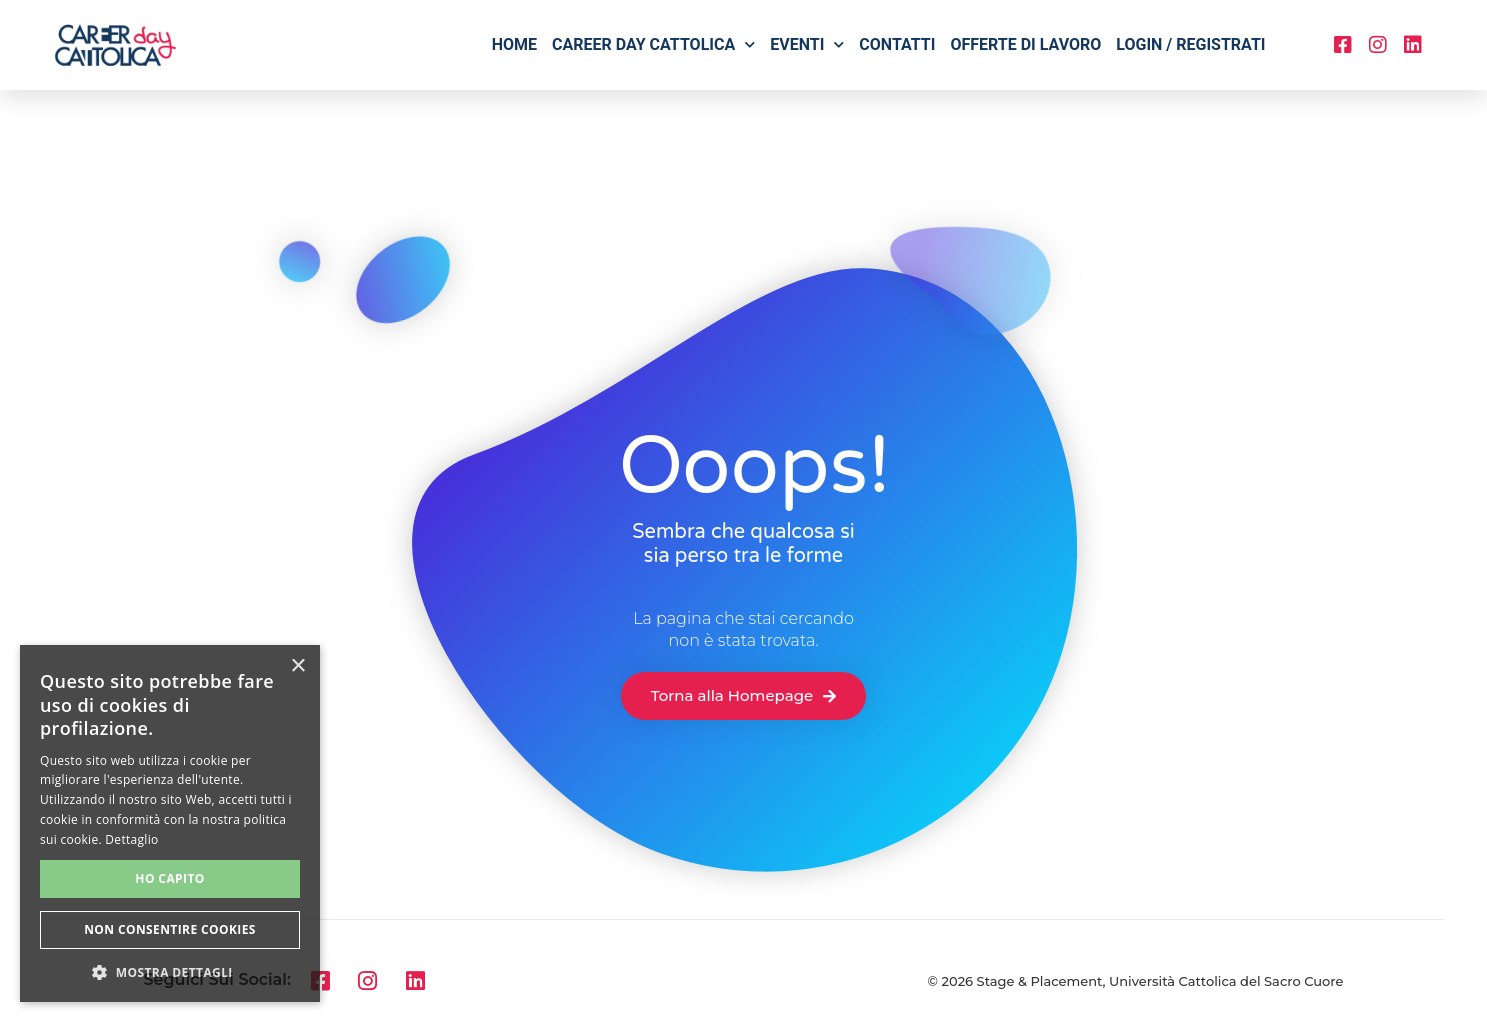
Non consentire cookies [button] (170, 929)
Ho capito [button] (169, 878)
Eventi (807, 44)
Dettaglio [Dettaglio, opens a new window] (131, 839)
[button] (170, 972)
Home (514, 44)
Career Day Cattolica (653, 44)
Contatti (897, 44)
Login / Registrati (1190, 44)
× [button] (297, 666)
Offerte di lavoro (1025, 44)
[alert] (170, 823)
